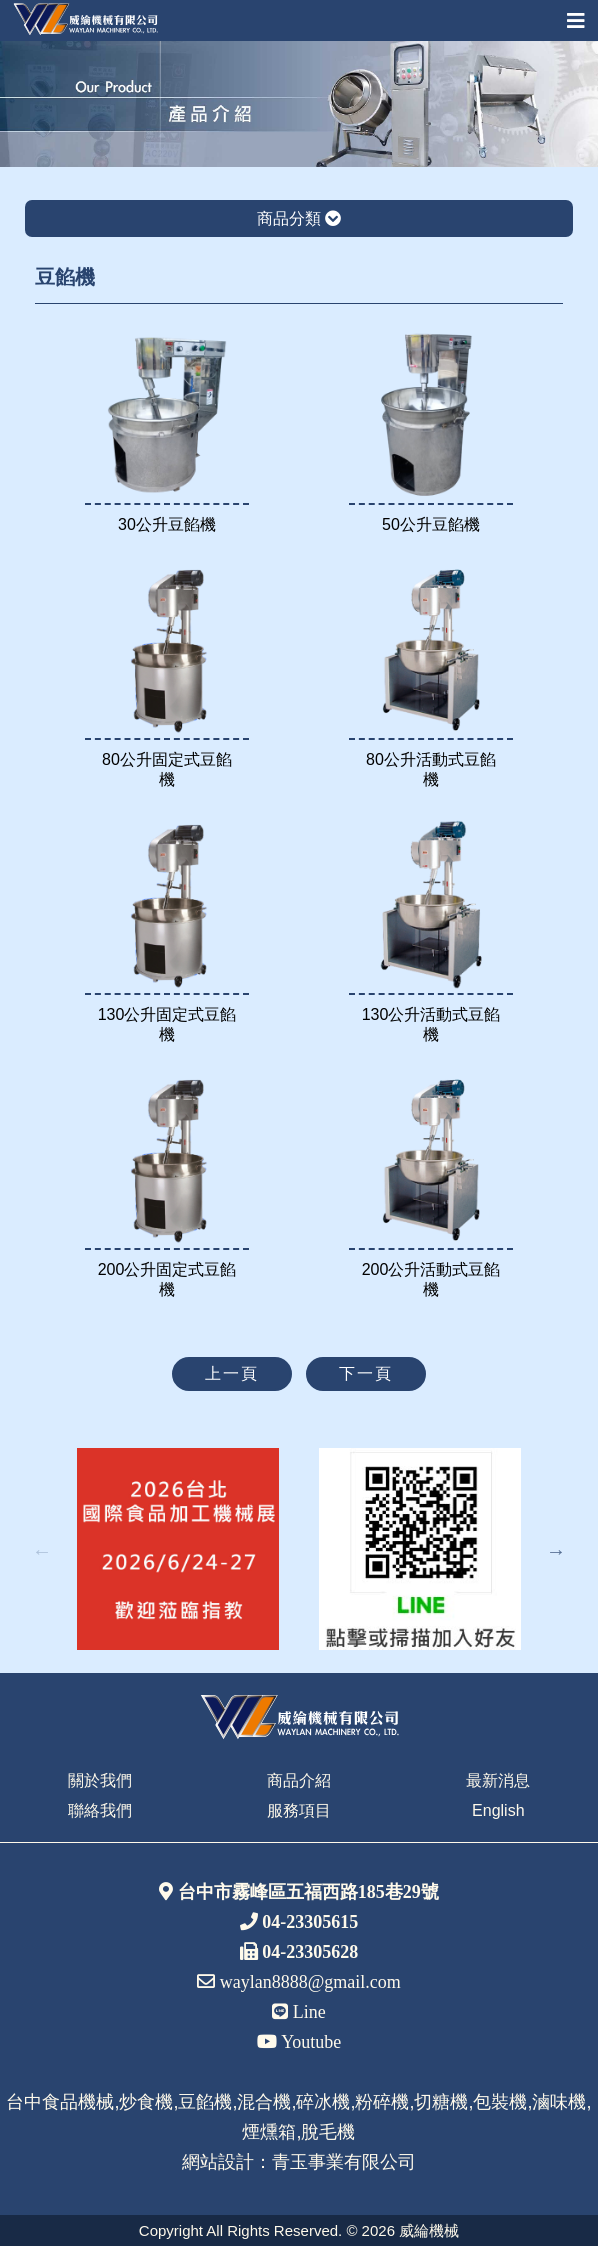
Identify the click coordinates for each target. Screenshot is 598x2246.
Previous (42, 1551)
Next (556, 1551)
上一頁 (232, 1373)
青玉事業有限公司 (344, 2162)
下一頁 (366, 1373)
